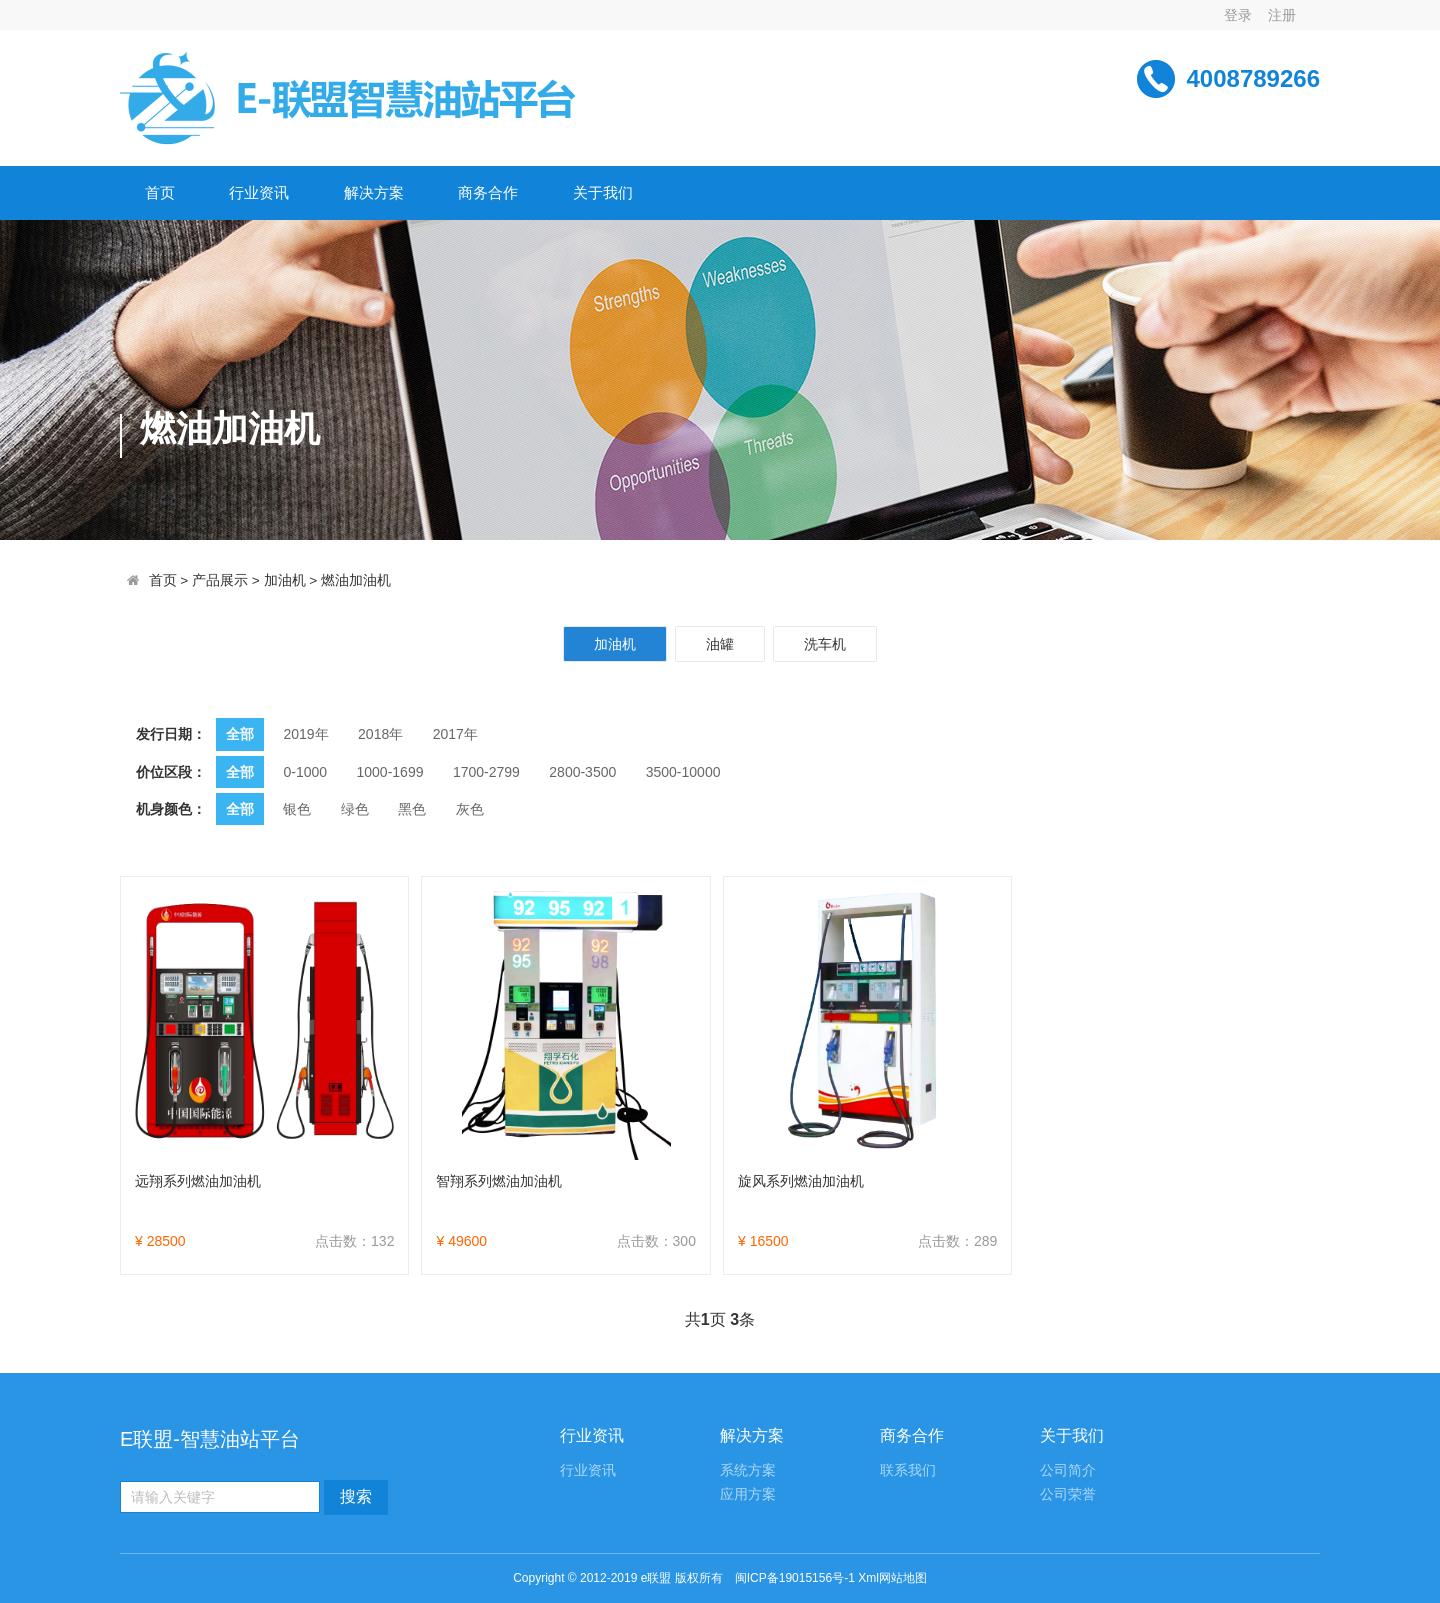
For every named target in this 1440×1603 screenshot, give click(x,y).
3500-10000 (683, 772)
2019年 (305, 734)
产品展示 (220, 580)
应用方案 (748, 1494)
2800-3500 (582, 772)
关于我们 (603, 192)
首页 (160, 192)
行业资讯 (259, 192)
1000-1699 (390, 772)
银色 (297, 809)
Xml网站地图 (892, 1578)
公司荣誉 (1068, 1494)
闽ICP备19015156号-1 (795, 1578)
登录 (1238, 15)
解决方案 (374, 192)
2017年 (455, 734)
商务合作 (488, 192)
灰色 (470, 809)
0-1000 (305, 772)
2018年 (380, 734)
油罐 (720, 644)
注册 (1282, 15)
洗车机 (825, 644)
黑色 (412, 809)
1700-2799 (486, 772)
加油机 (285, 580)
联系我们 (908, 1470)
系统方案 (748, 1470)
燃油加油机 (356, 580)
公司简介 (1068, 1470)
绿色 (355, 809)
